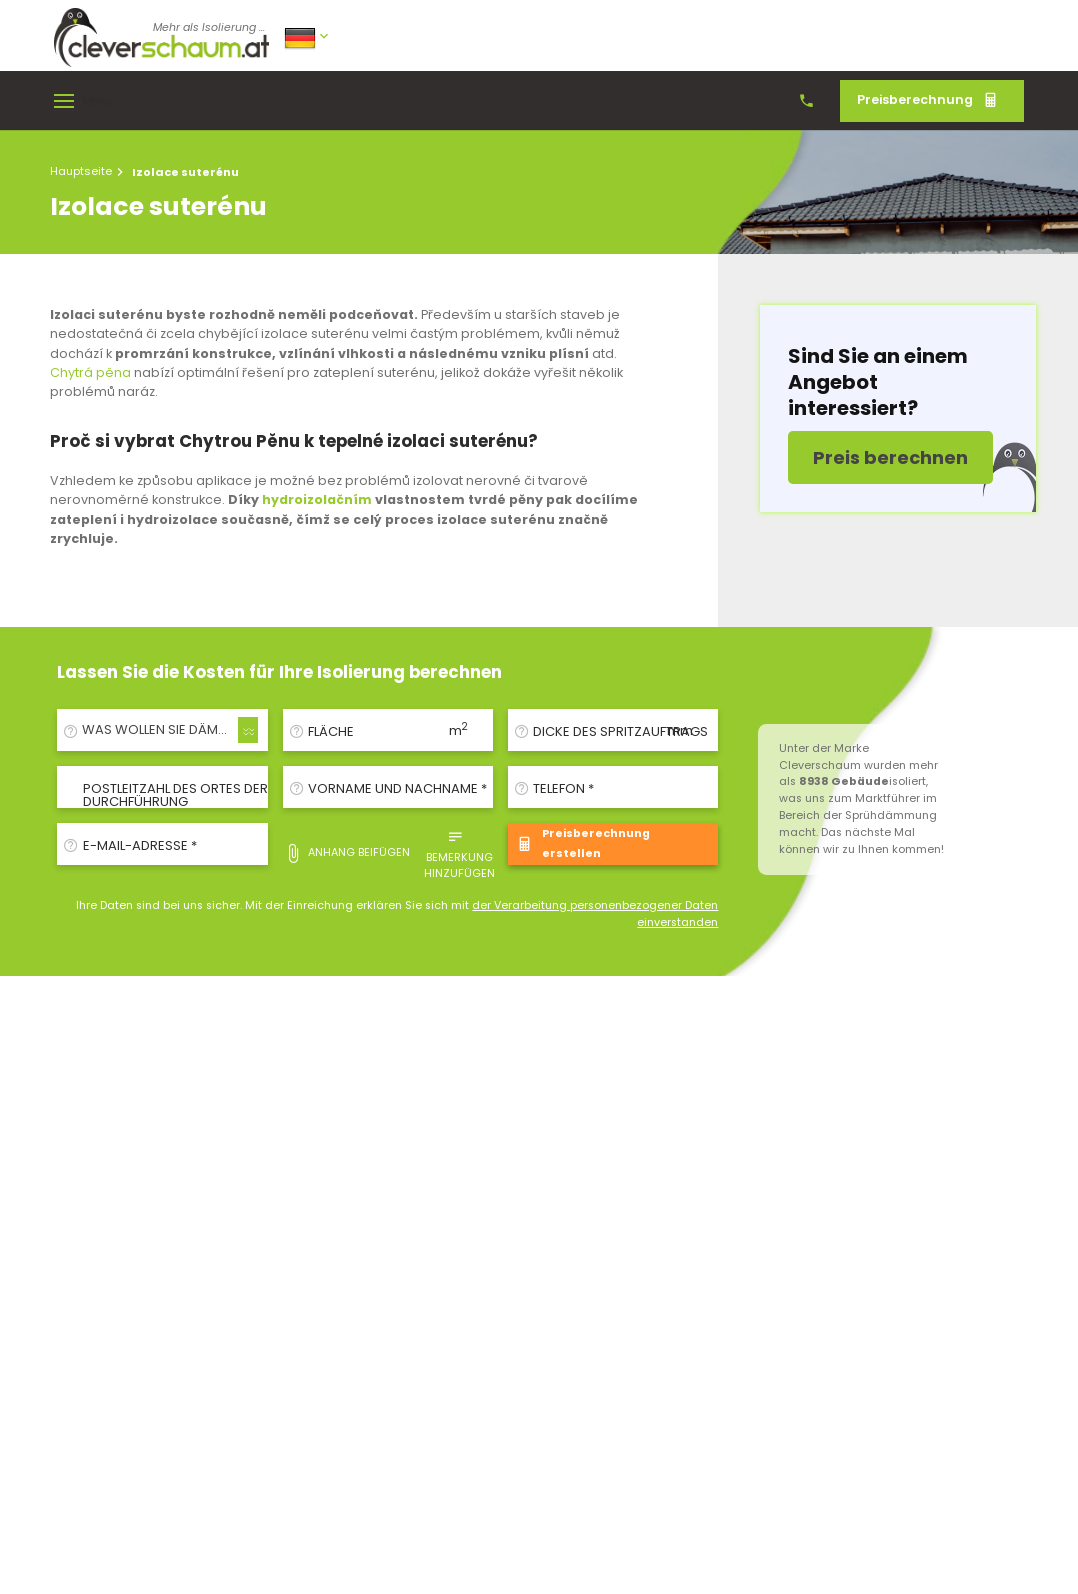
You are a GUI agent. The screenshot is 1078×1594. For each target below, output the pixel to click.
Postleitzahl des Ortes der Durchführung (175, 795)
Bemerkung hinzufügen (459, 853)
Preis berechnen (890, 457)
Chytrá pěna (90, 372)
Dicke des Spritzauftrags (620, 731)
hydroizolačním (317, 499)
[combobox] (162, 730)
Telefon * (563, 788)
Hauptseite (81, 171)
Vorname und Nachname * (397, 788)
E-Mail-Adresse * (140, 845)
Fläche (331, 731)
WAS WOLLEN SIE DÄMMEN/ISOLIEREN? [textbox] (166, 729)
